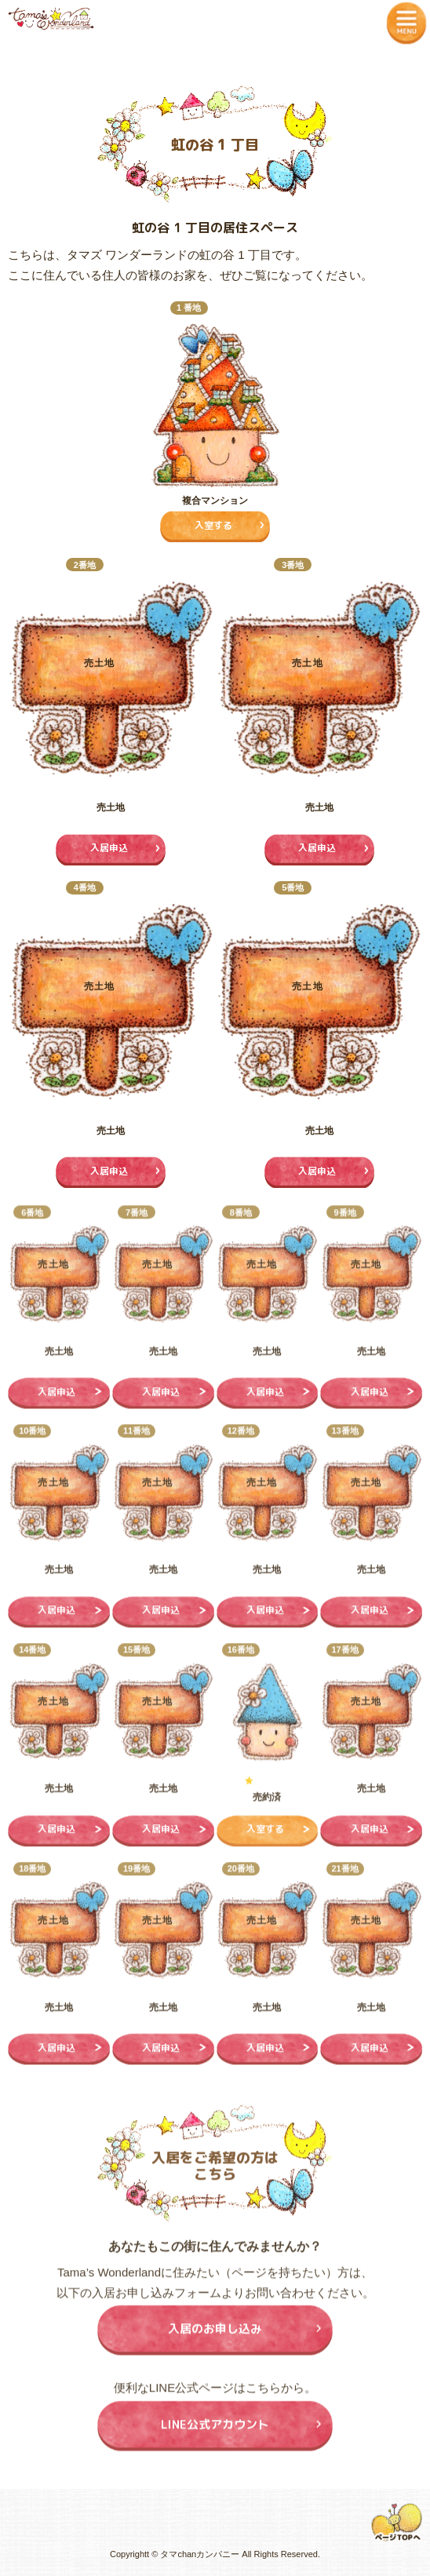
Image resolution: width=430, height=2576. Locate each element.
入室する (213, 525)
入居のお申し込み (215, 2336)
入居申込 (109, 847)
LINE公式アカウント (215, 2431)
